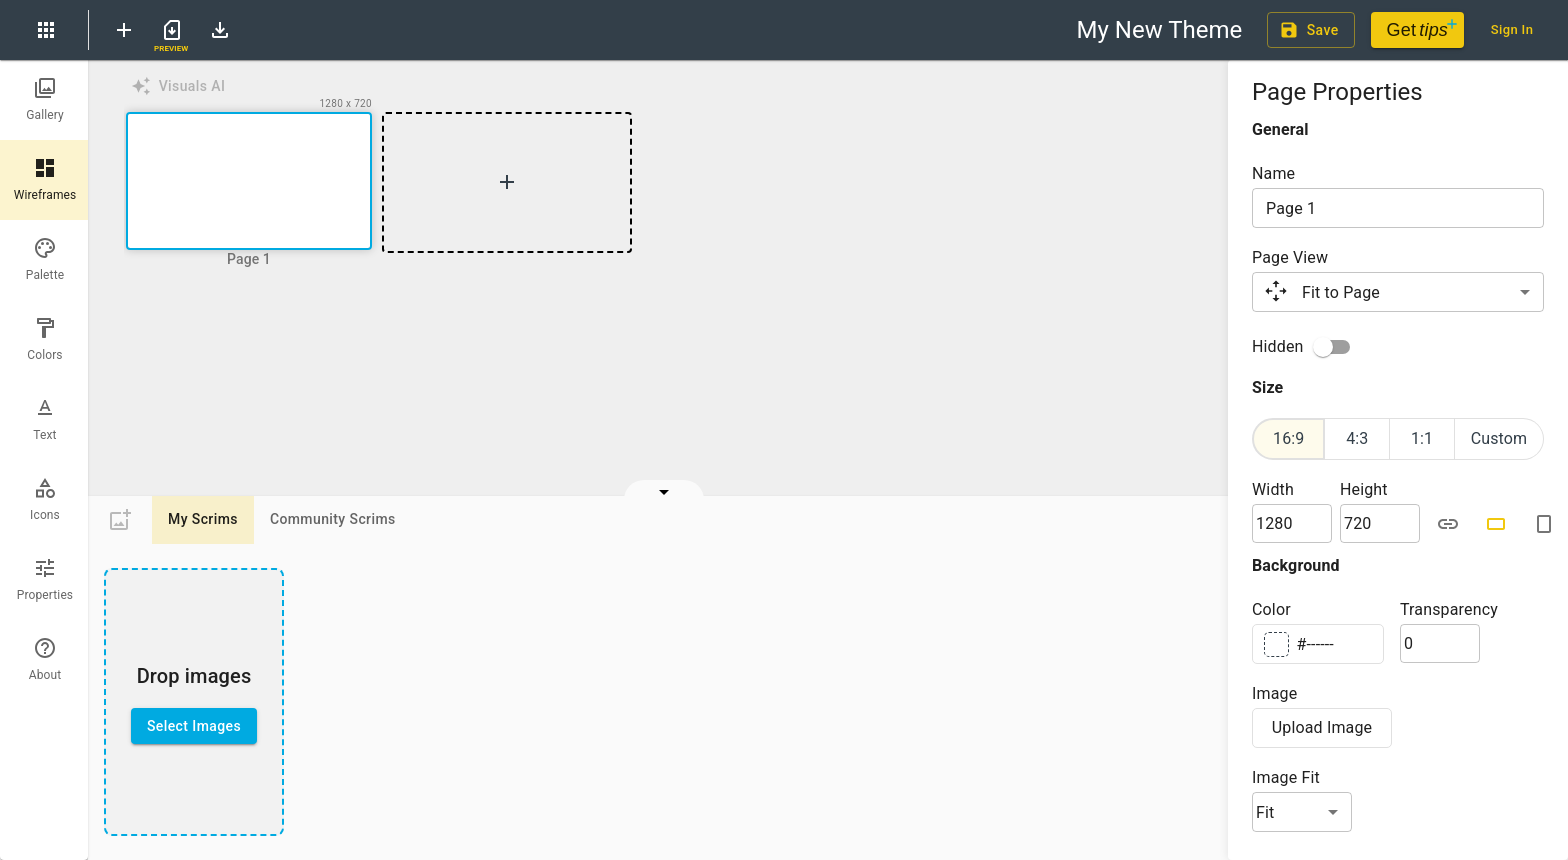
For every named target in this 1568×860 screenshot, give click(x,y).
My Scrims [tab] (203, 520)
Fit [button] (1265, 812)
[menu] (46, 30)
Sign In (1512, 30)
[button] (249, 183)
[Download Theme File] (220, 30)
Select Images (194, 726)
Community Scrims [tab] (333, 520)
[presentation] (194, 702)
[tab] (45, 100)
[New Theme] (124, 30)
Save (1311, 30)
